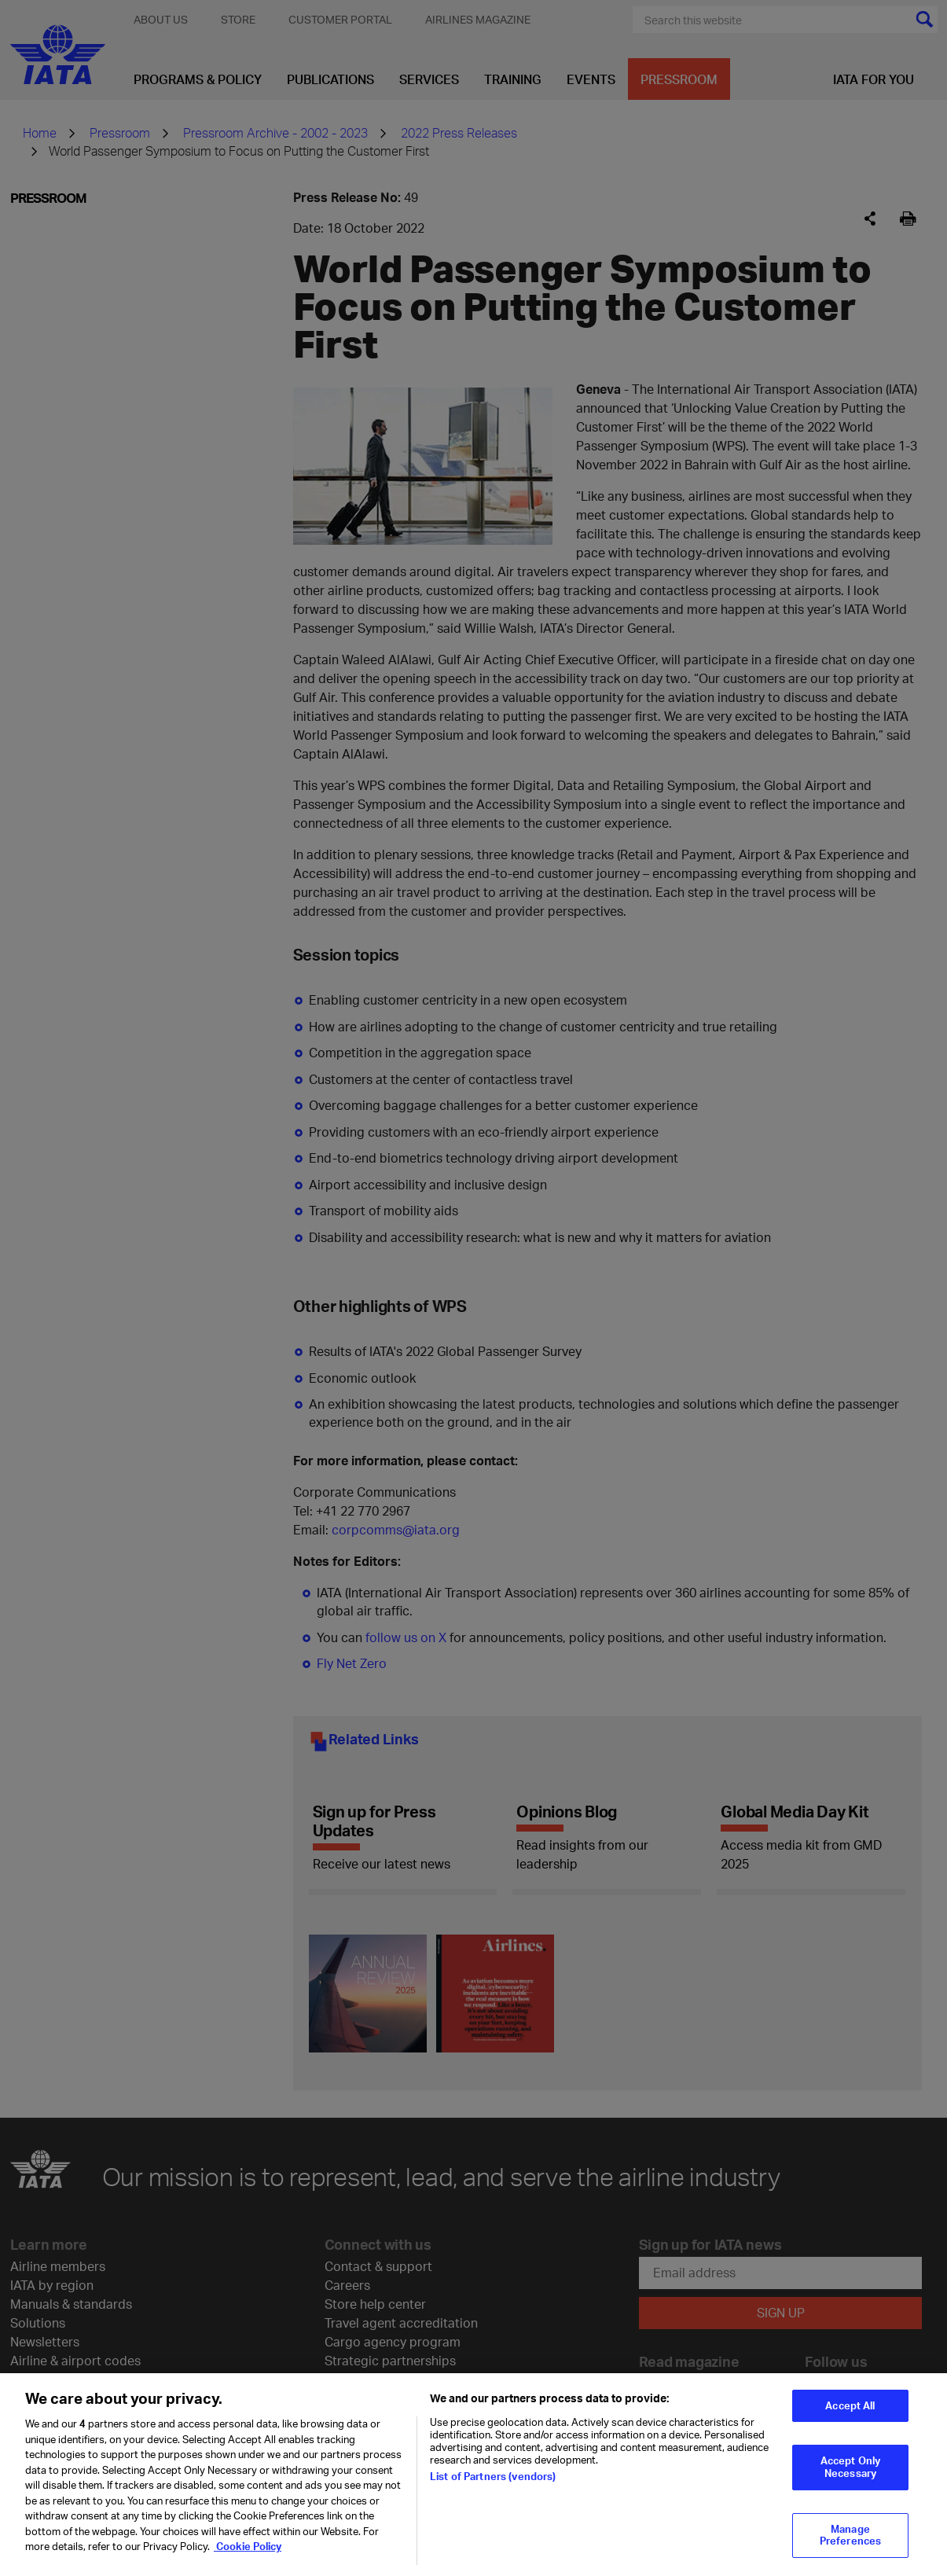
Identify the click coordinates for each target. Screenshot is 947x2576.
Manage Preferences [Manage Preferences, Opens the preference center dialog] (850, 2535)
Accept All (850, 2405)
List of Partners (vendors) (493, 2476)
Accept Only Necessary (850, 2466)
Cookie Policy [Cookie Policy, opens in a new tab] (247, 2546)
